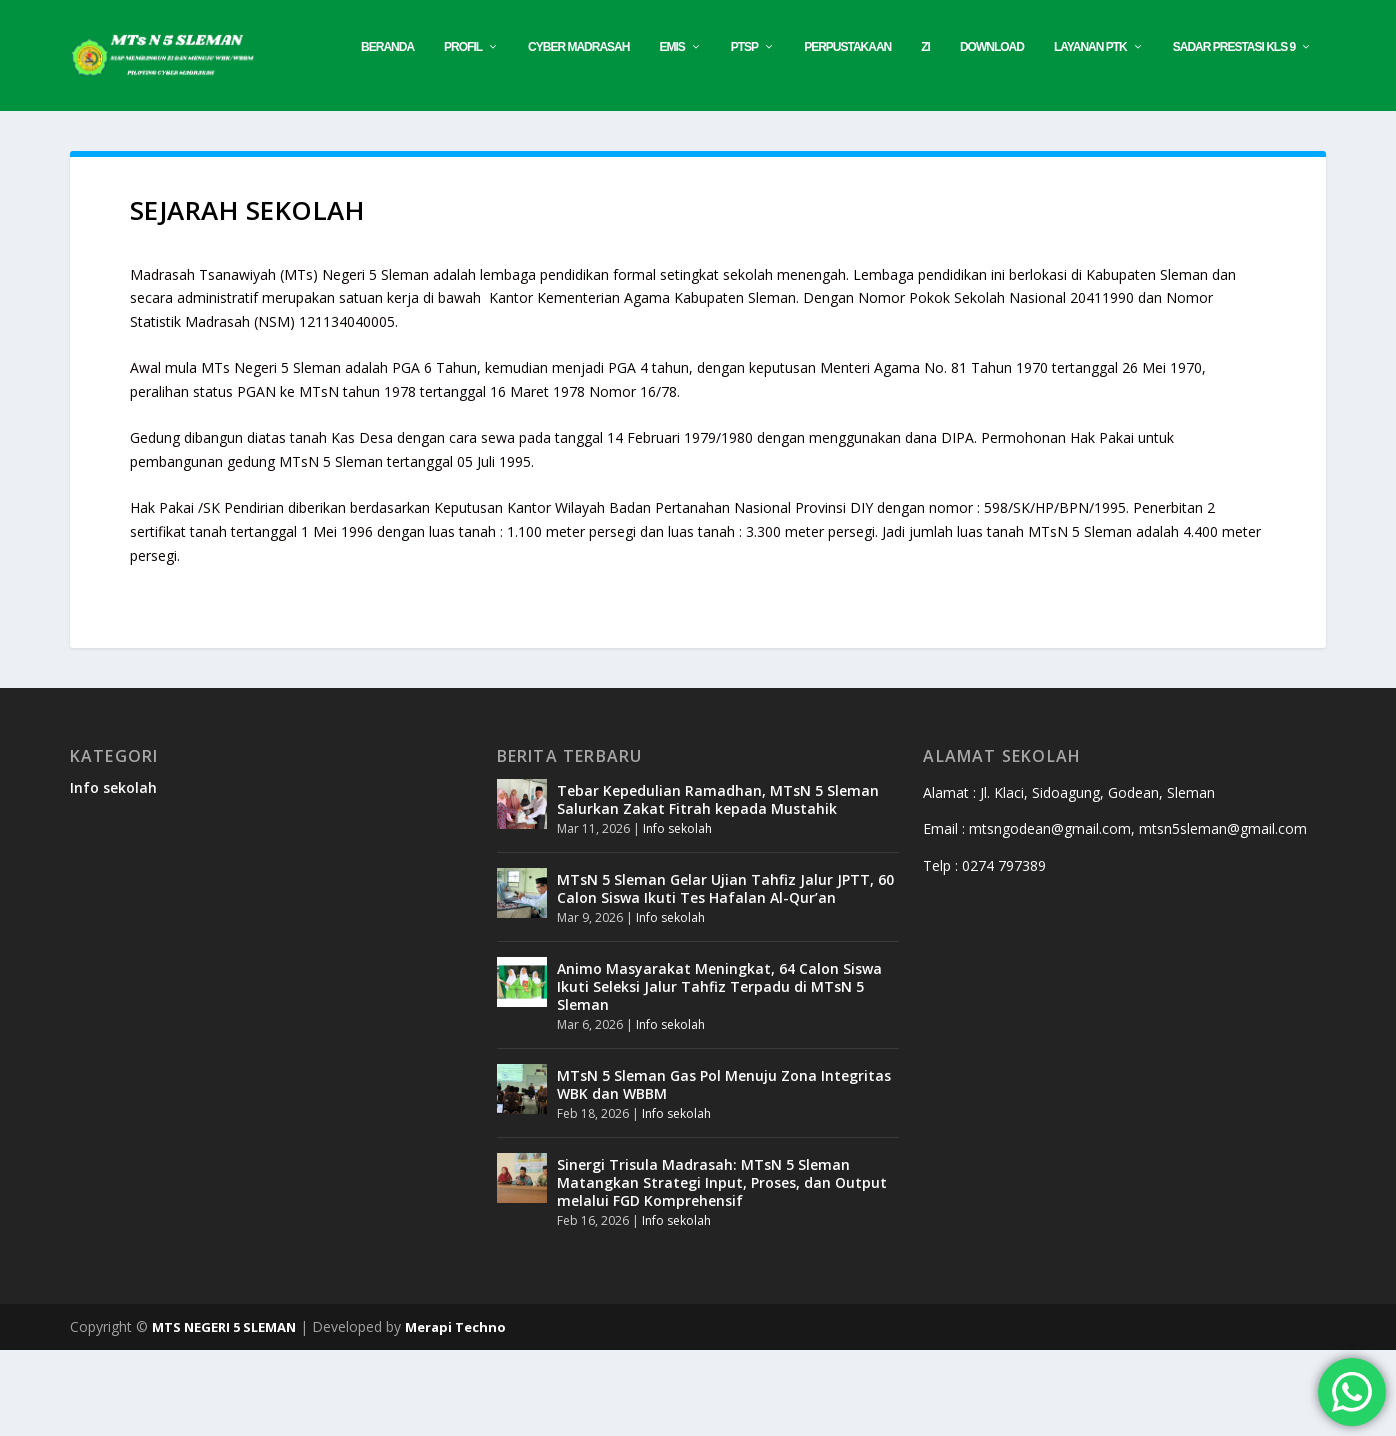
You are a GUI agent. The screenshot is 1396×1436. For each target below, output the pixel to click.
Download (716, 132)
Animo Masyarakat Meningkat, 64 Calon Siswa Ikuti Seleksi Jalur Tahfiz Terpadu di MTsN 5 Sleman (719, 1071)
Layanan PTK (814, 132)
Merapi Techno (455, 1413)
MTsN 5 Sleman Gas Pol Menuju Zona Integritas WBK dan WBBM (724, 1169)
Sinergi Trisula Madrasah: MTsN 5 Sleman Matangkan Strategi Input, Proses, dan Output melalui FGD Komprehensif (722, 1267)
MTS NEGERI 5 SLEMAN (224, 1413)
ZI (649, 132)
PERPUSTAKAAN (571, 132)
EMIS (395, 132)
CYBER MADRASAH (302, 132)
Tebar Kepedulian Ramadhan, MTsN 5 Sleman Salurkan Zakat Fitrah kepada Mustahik (718, 884)
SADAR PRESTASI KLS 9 (957, 132)
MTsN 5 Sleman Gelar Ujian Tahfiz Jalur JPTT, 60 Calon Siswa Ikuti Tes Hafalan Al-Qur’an (725, 973)
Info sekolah (113, 872)
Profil (187, 132)
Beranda (111, 132)
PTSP (467, 132)
